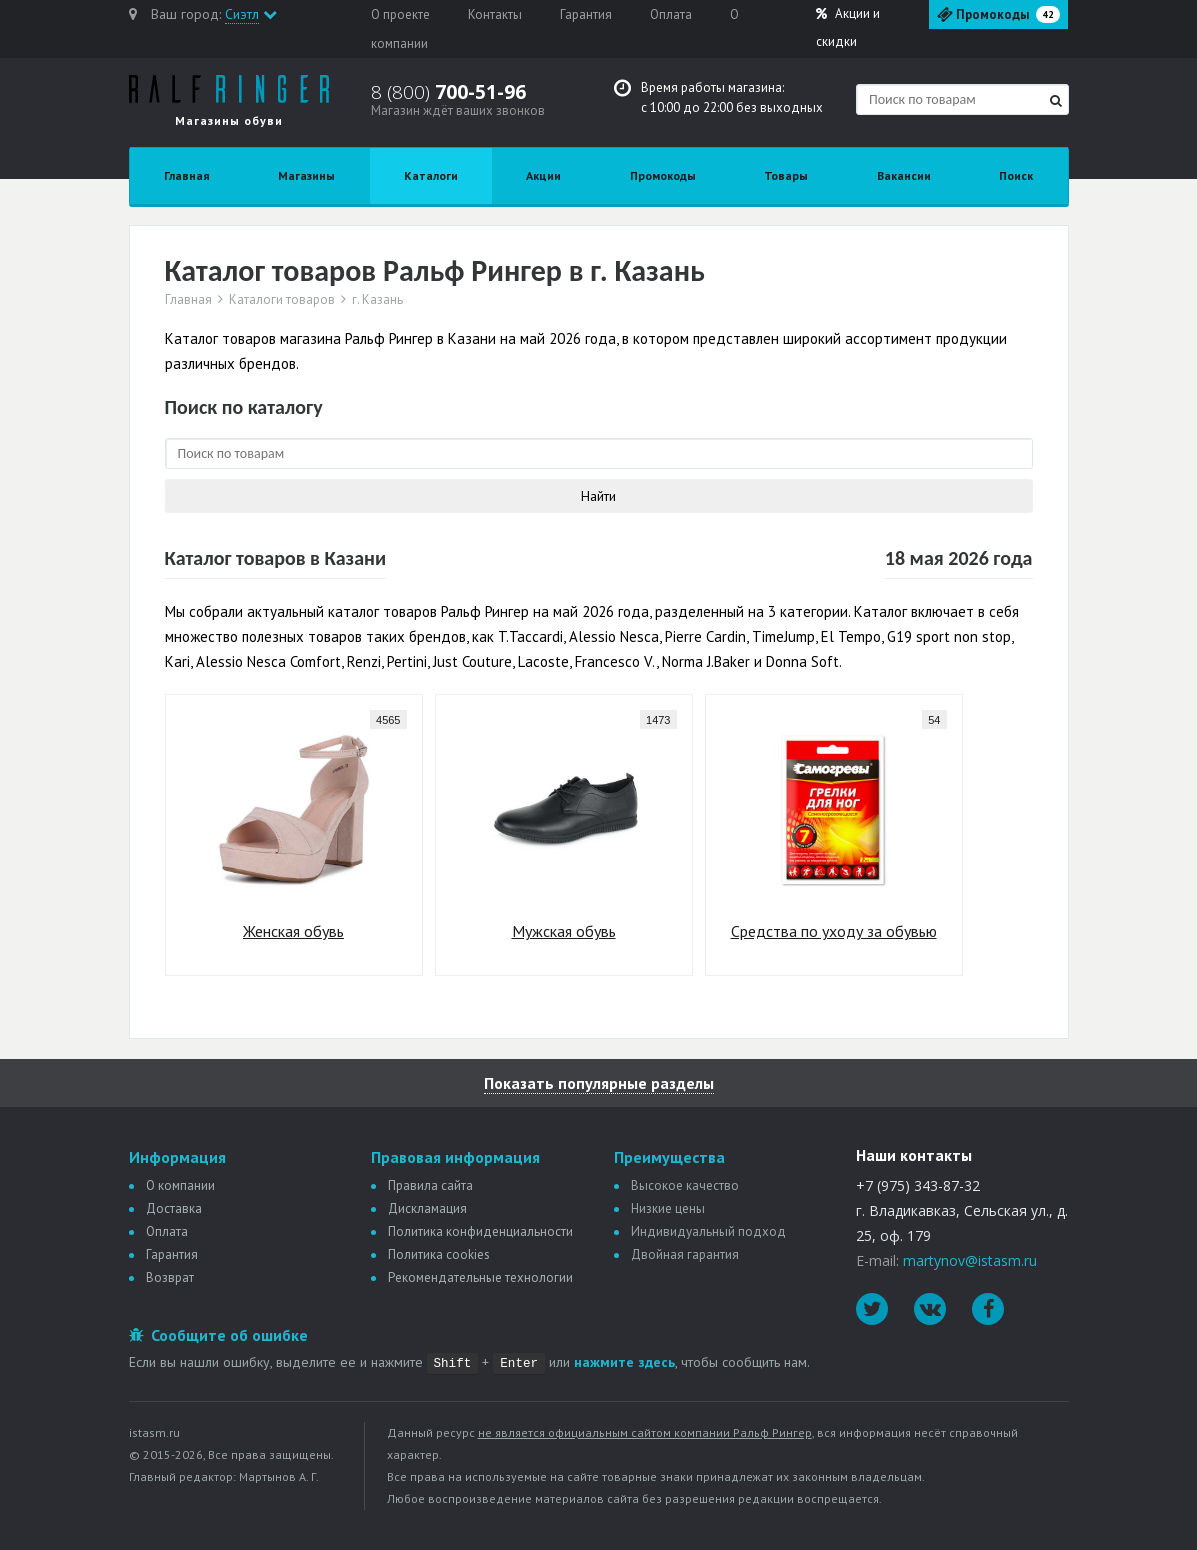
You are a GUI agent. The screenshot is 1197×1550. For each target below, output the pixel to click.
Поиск (1016, 175)
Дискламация (427, 1208)
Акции (848, 27)
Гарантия (586, 14)
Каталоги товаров (282, 300)
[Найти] (1056, 100)
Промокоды (663, 175)
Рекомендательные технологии (480, 1277)
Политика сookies (439, 1254)
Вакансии (904, 175)
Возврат (170, 1277)
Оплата (671, 14)
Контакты (495, 14)
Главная (187, 175)
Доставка (174, 1208)
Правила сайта (430, 1185)
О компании (180, 1185)
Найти (598, 496)
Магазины (306, 175)
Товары (786, 175)
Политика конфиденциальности (480, 1231)
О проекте (400, 14)
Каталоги (431, 175)
